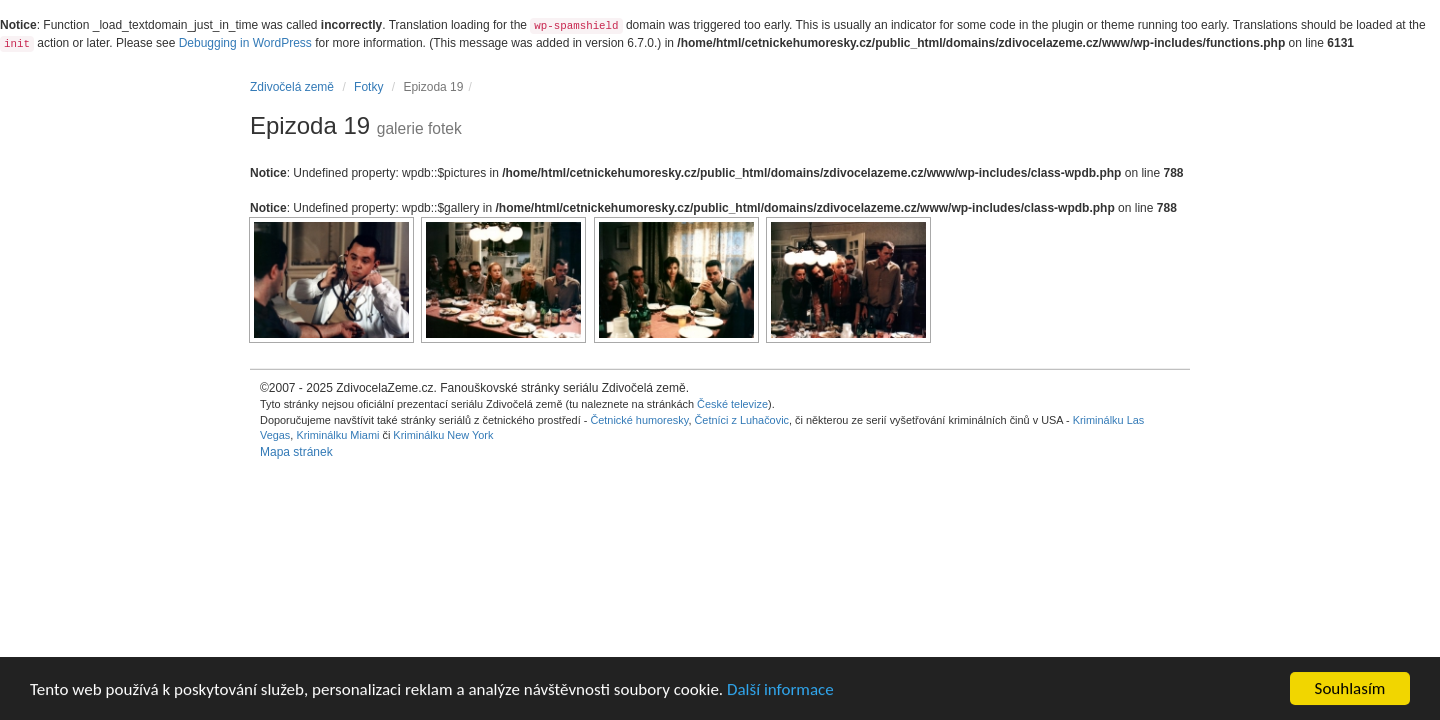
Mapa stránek (296, 452)
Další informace (780, 689)
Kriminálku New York (443, 435)
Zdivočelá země (292, 87)
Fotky (368, 87)
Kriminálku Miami (337, 435)
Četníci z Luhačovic (741, 420)
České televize (732, 404)
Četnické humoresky (639, 420)
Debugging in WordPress (245, 43)
